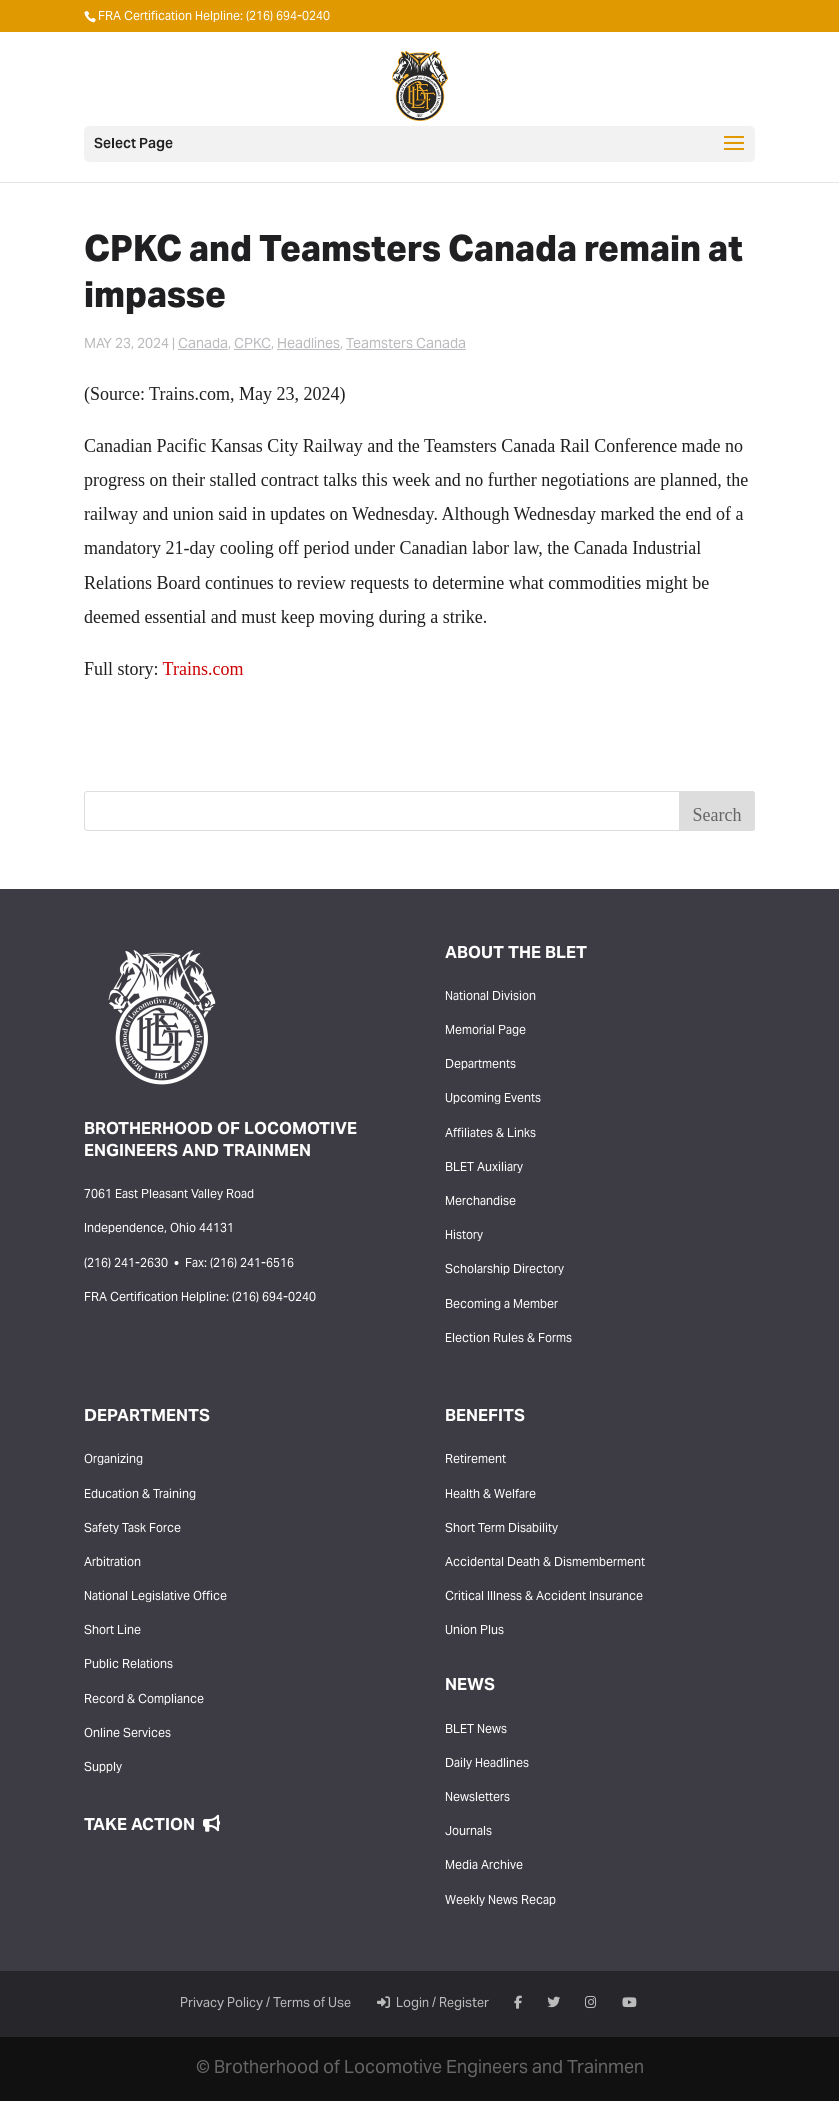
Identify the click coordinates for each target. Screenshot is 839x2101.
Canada (203, 345)
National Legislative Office (155, 1597)
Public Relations (128, 1665)
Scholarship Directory (504, 1270)
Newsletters (477, 1798)
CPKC (252, 345)
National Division (490, 997)
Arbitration (112, 1563)
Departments (480, 1065)
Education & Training (140, 1495)
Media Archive (484, 1866)
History (464, 1236)
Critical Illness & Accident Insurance (544, 1597)
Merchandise (480, 1202)
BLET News (476, 1730)
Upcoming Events (493, 1099)
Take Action (152, 1826)
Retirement (475, 1460)
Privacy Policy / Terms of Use (265, 2004)
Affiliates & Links (490, 1134)
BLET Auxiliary (484, 1168)
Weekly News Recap (500, 1901)
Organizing (113, 1460)
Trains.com (203, 669)
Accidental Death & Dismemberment (545, 1563)
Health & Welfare (490, 1495)
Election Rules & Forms (508, 1339)
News (470, 1686)
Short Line (112, 1631)
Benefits (485, 1417)
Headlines (308, 345)
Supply (103, 1768)
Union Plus (474, 1631)
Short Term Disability (501, 1529)
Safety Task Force (132, 1529)
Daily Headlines (487, 1764)
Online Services (127, 1734)
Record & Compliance (144, 1700)
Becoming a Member (501, 1305)
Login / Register (433, 2004)
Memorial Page (485, 1031)
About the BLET (516, 954)
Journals (468, 1832)
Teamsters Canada (406, 345)
